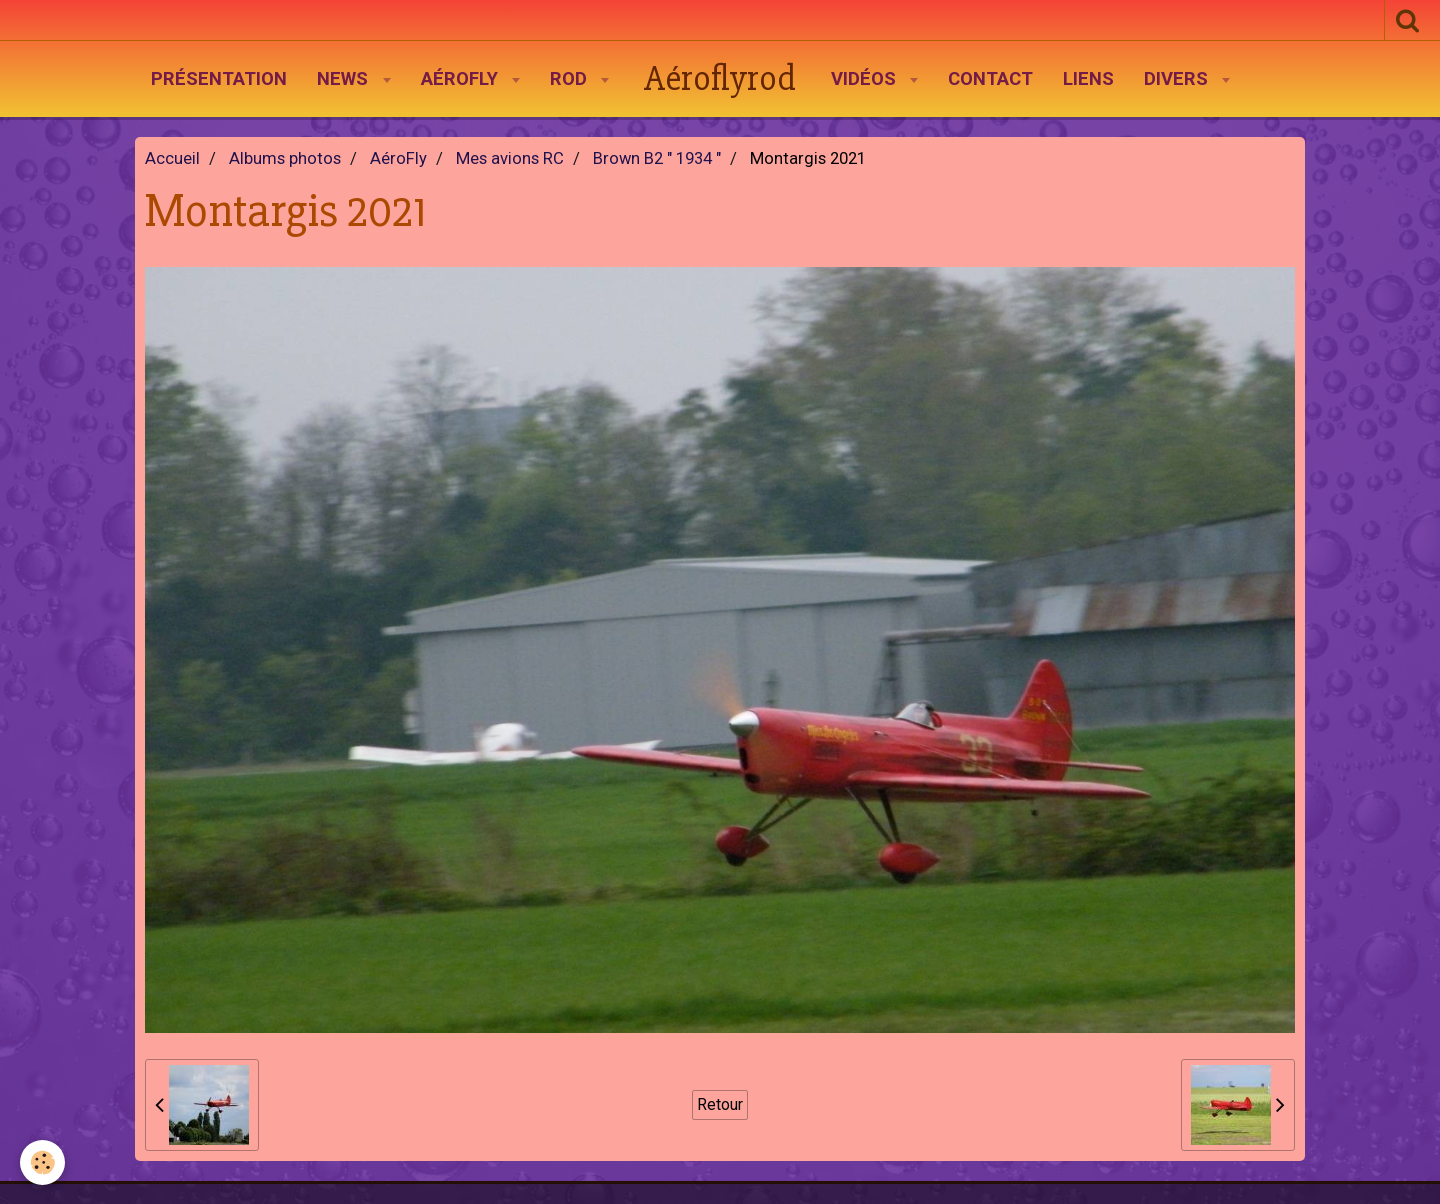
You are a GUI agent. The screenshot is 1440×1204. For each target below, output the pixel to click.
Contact (990, 79)
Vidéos (866, 79)
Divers (1178, 79)
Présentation (219, 79)
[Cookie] (42, 1162)
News (345, 79)
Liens (1088, 79)
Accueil (172, 158)
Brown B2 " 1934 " (657, 158)
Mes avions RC (510, 158)
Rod (571, 79)
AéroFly (462, 79)
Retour (720, 1104)
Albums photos (285, 158)
